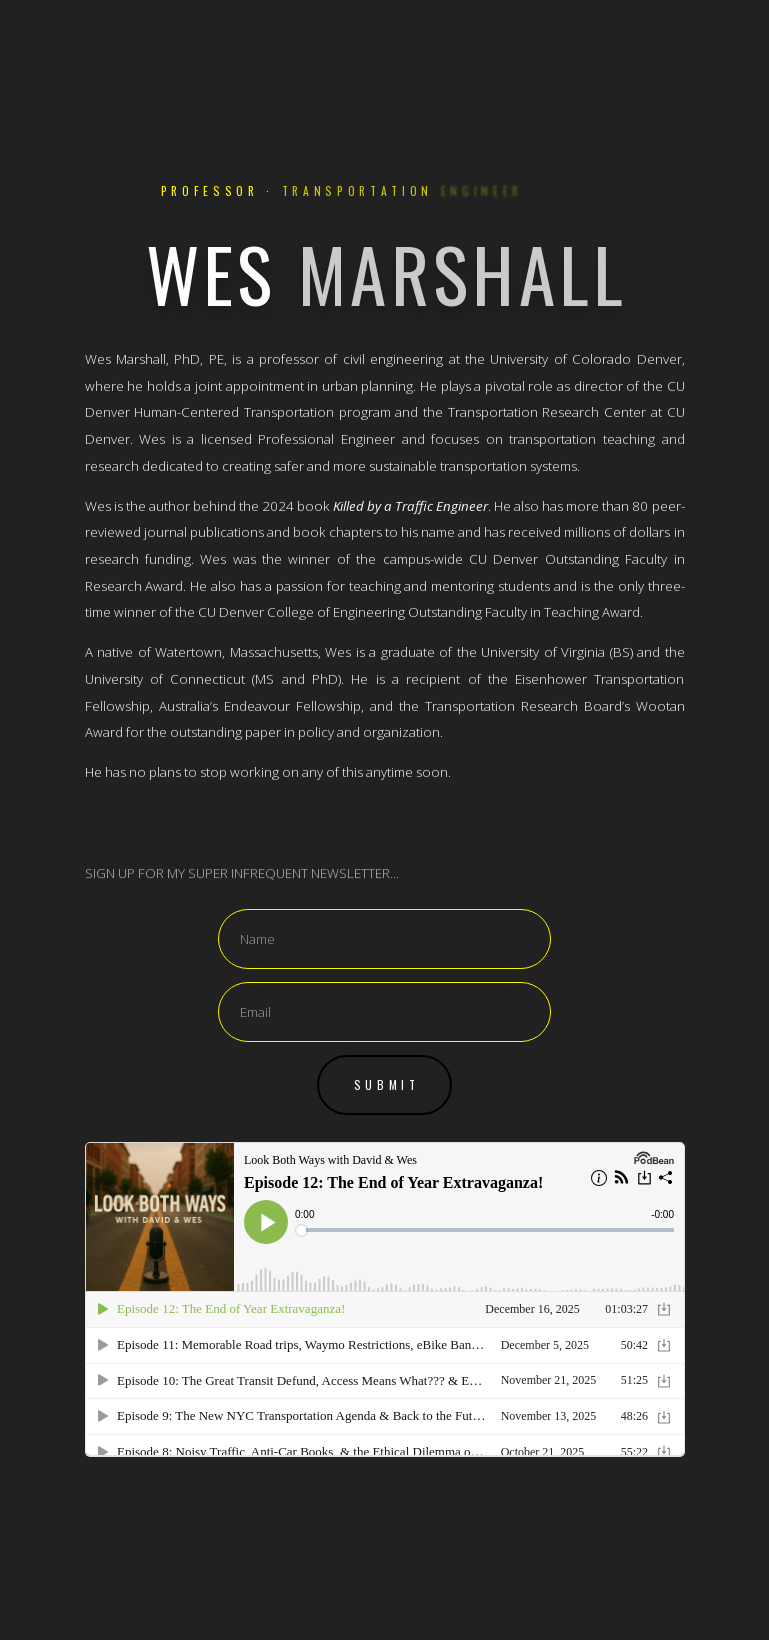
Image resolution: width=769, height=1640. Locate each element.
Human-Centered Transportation (234, 413)
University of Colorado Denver (585, 360)
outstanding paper (225, 733)
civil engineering (393, 360)
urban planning (368, 387)
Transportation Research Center (547, 413)
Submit (387, 1084)
